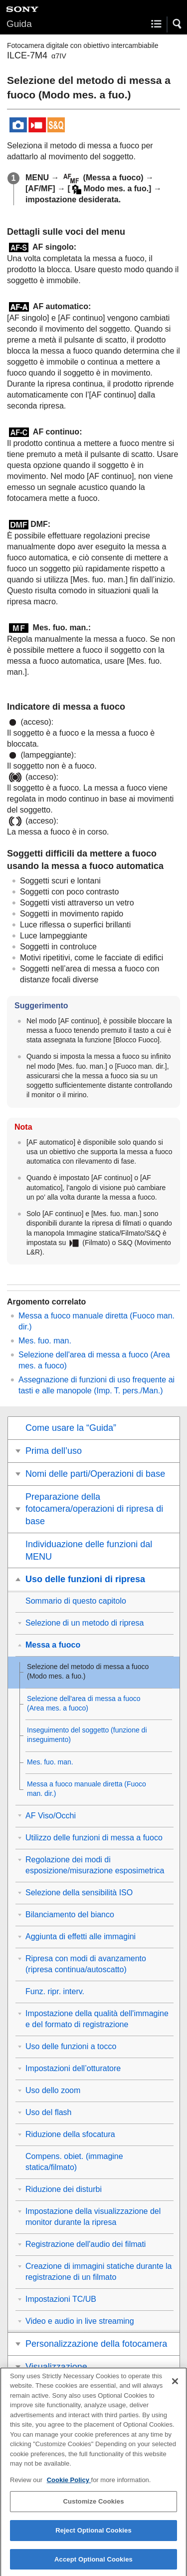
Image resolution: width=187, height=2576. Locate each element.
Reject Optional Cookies (93, 2537)
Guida (19, 23)
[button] (178, 24)
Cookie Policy (69, 2487)
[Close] (175, 2388)
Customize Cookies (93, 2508)
